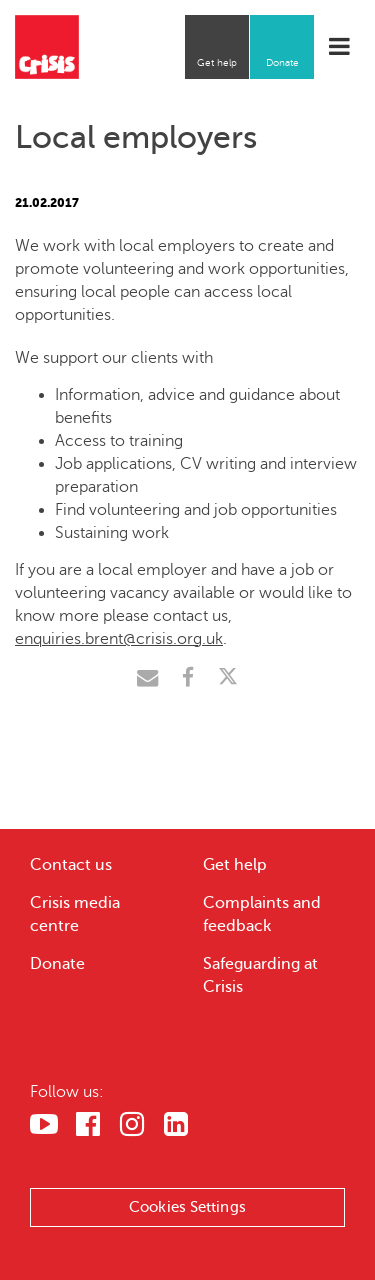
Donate (282, 62)
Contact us (71, 865)
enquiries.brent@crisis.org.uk (119, 639)
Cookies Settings (187, 1207)
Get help (217, 62)
